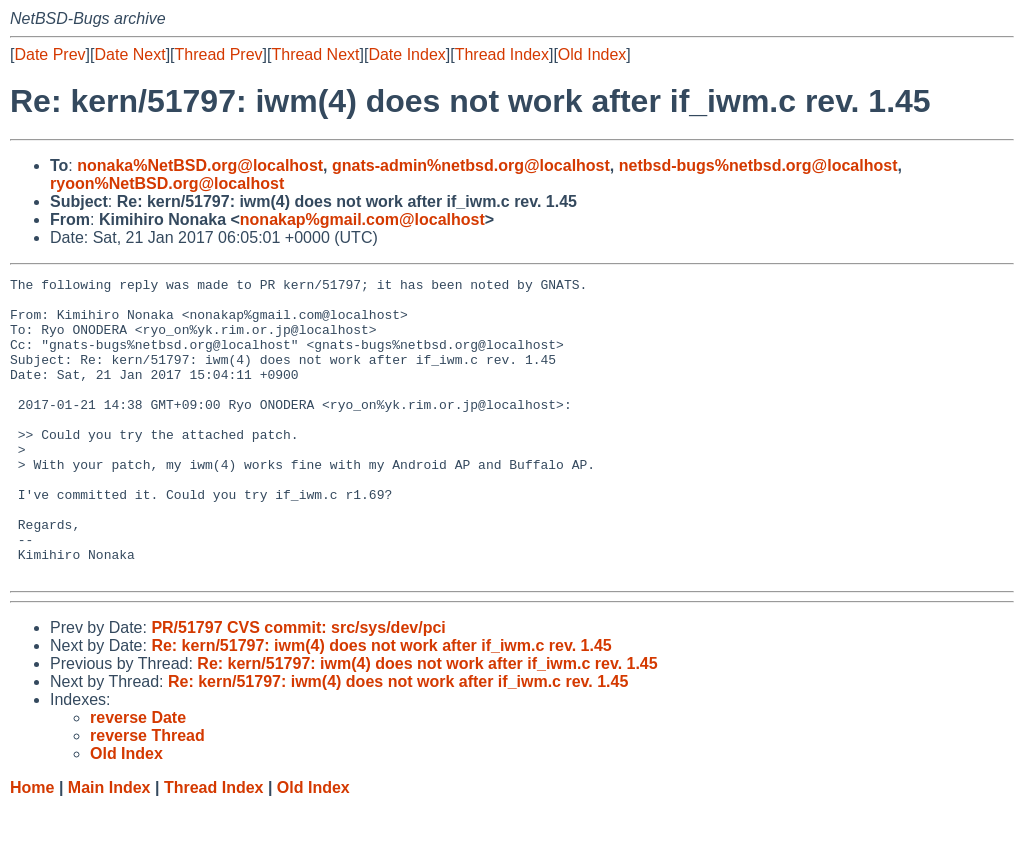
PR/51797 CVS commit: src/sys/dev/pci (298, 687)
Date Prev (49, 54)
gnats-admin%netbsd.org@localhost (471, 165)
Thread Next (315, 54)
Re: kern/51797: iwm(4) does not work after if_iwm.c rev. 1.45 (381, 705)
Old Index (592, 54)
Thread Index (502, 54)
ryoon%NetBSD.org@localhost (167, 183)
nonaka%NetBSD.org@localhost (200, 165)
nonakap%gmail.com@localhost (362, 219)
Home (32, 847)
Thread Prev (219, 54)
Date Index (406, 54)
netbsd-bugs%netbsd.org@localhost (758, 165)
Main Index (109, 847)
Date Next (129, 54)
